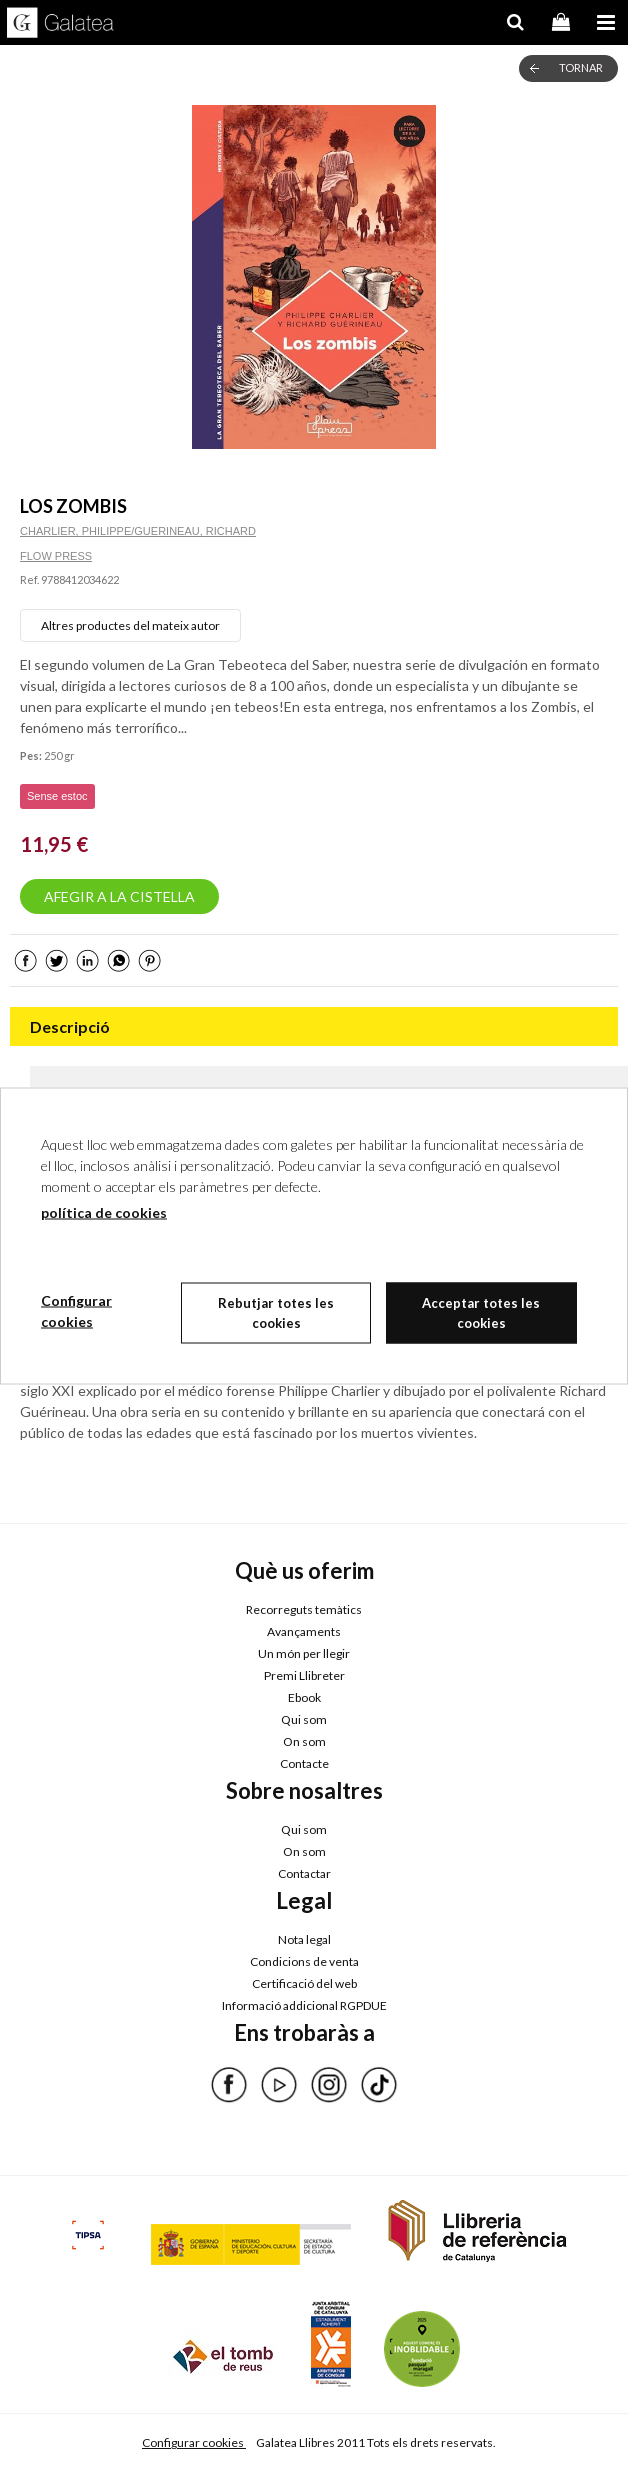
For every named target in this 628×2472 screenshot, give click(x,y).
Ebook (304, 1697)
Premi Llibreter (304, 1675)
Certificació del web (304, 1983)
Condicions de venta (304, 1961)
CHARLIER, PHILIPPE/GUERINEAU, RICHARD (138, 531)
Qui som (304, 1719)
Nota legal (304, 1939)
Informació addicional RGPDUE (304, 2005)
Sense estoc (57, 796)
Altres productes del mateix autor (130, 625)
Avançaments (304, 1631)
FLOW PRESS (56, 556)
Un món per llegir (304, 1653)
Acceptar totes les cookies (481, 1313)
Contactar (304, 1873)
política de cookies (104, 1212)
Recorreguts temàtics (304, 1609)
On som (304, 1741)
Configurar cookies (194, 2442)
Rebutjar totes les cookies (276, 1313)
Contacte (304, 1763)
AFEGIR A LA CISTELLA (119, 896)
